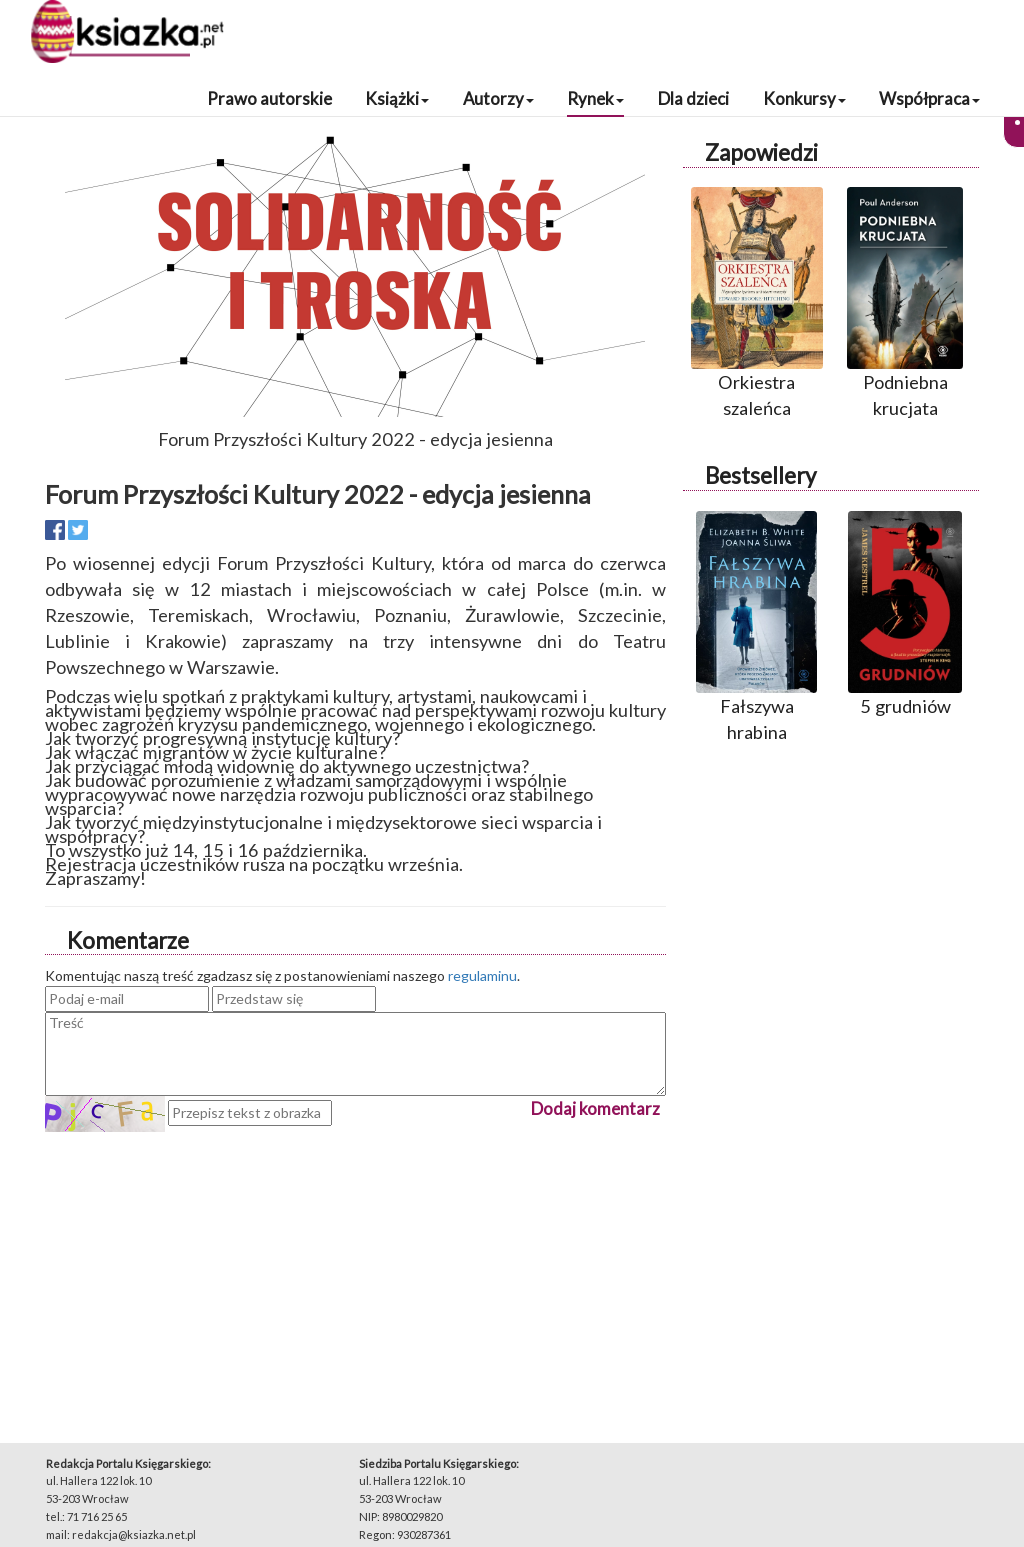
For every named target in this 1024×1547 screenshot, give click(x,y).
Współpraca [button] (929, 98)
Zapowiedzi (761, 152)
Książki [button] (397, 98)
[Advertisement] (355, 1272)
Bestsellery (760, 475)
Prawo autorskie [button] (269, 98)
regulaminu (482, 975)
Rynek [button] (595, 98)
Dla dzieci (693, 98)
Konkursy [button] (804, 98)
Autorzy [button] (498, 98)
